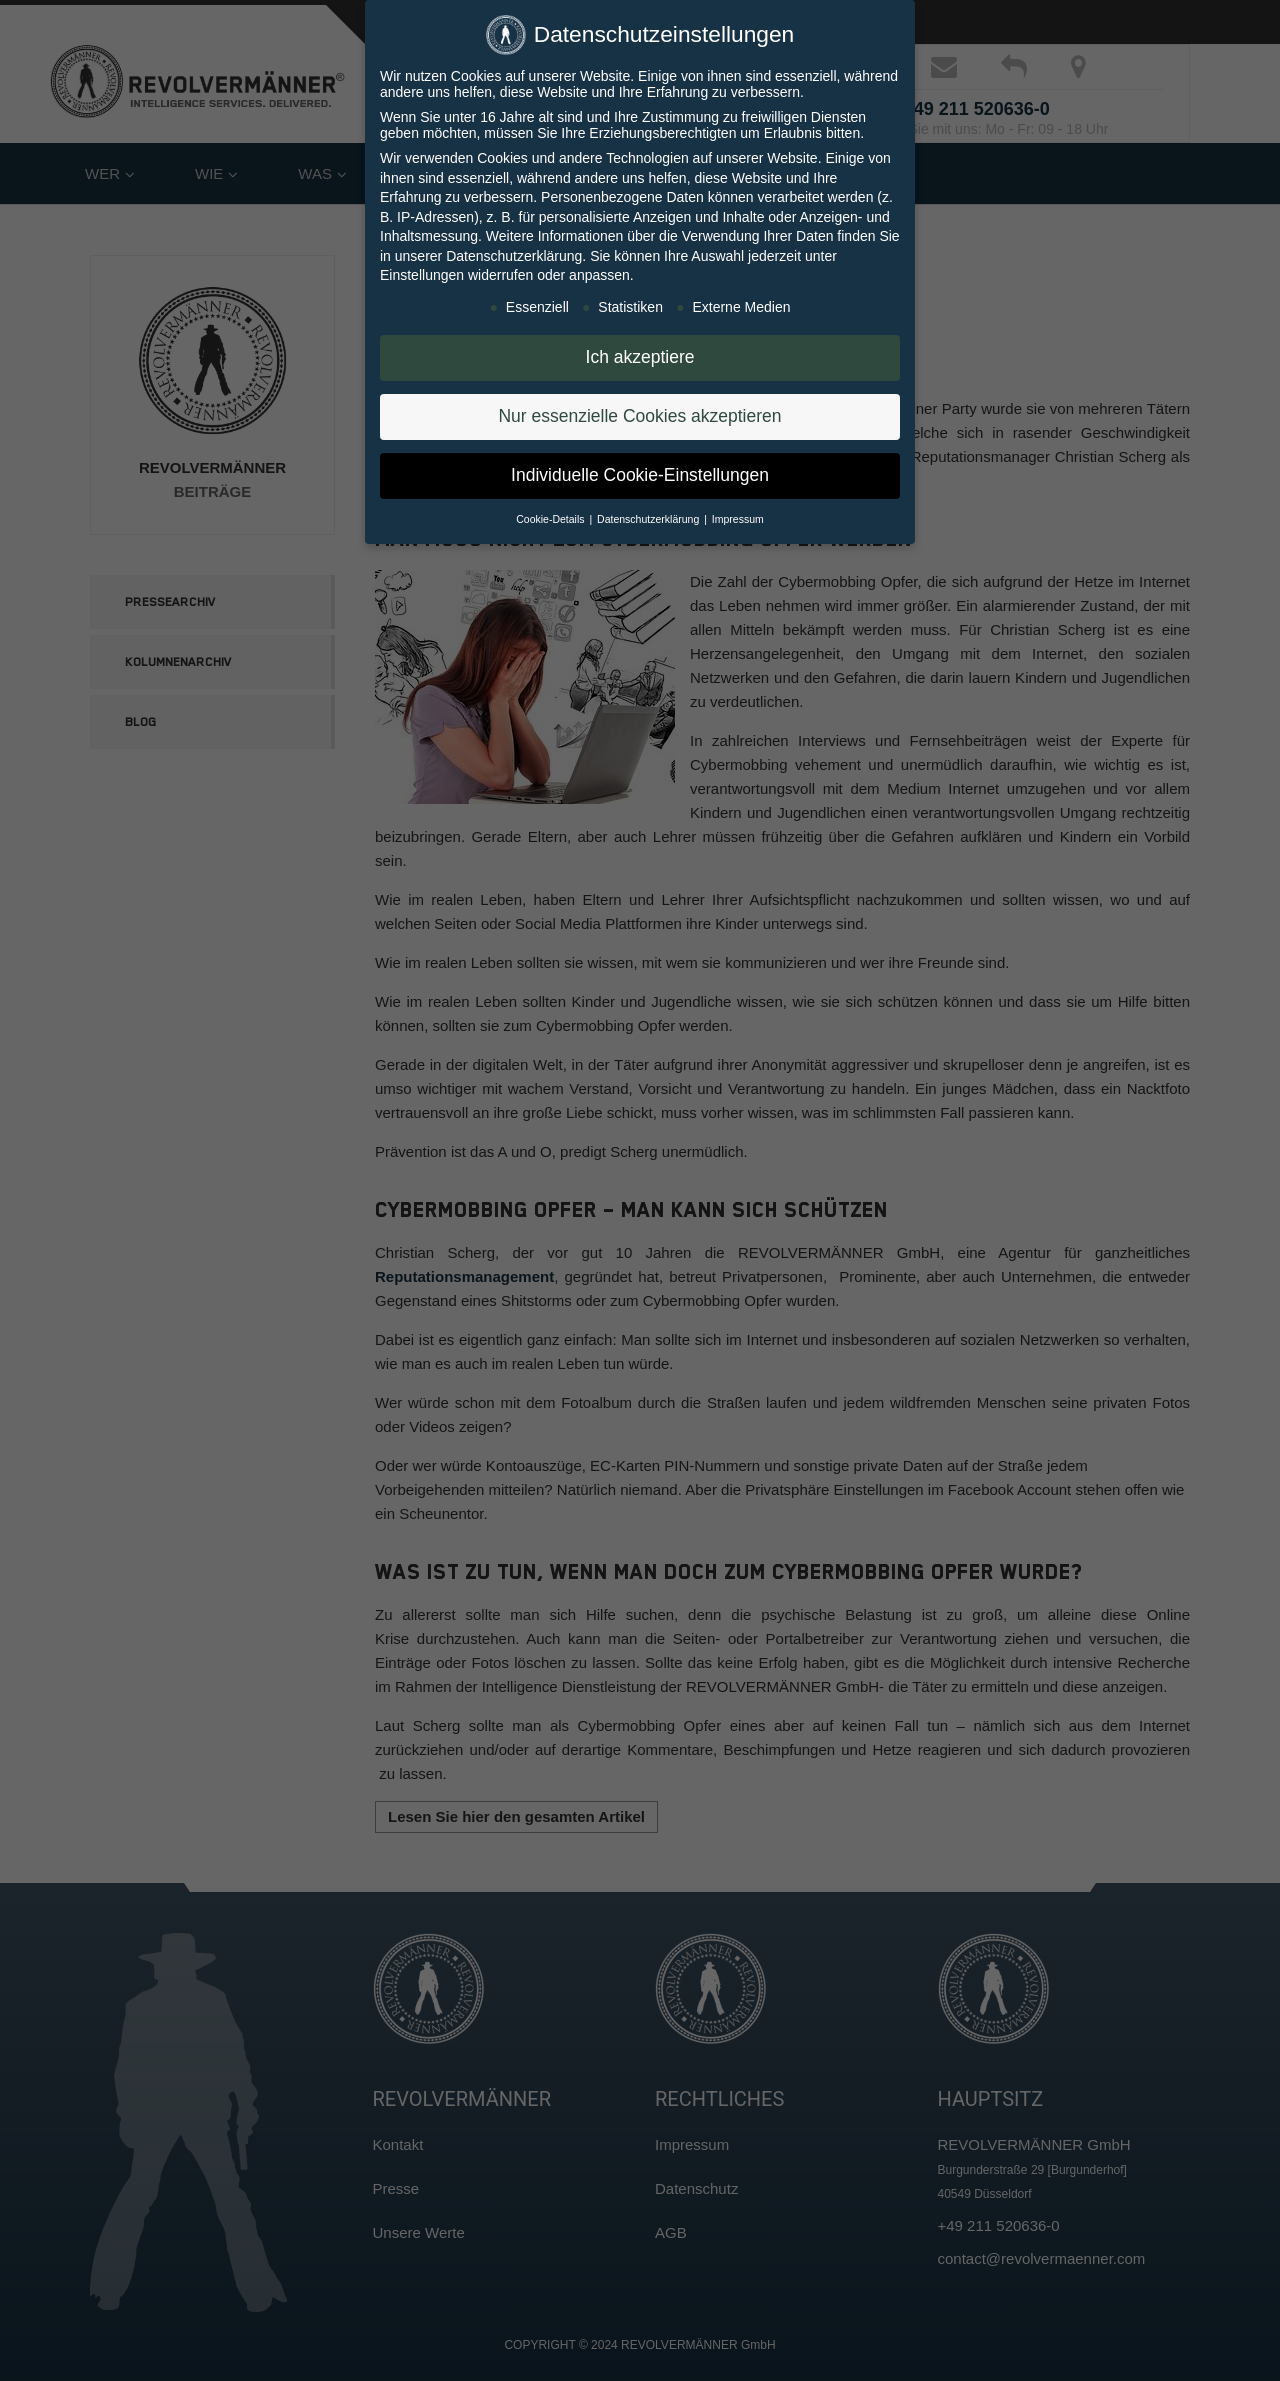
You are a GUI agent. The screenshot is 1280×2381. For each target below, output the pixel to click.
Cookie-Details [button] (551, 519)
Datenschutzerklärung (514, 256)
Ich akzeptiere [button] (640, 357)
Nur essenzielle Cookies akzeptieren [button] (639, 416)
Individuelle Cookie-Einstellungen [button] (640, 475)
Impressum (738, 519)
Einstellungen (422, 275)
